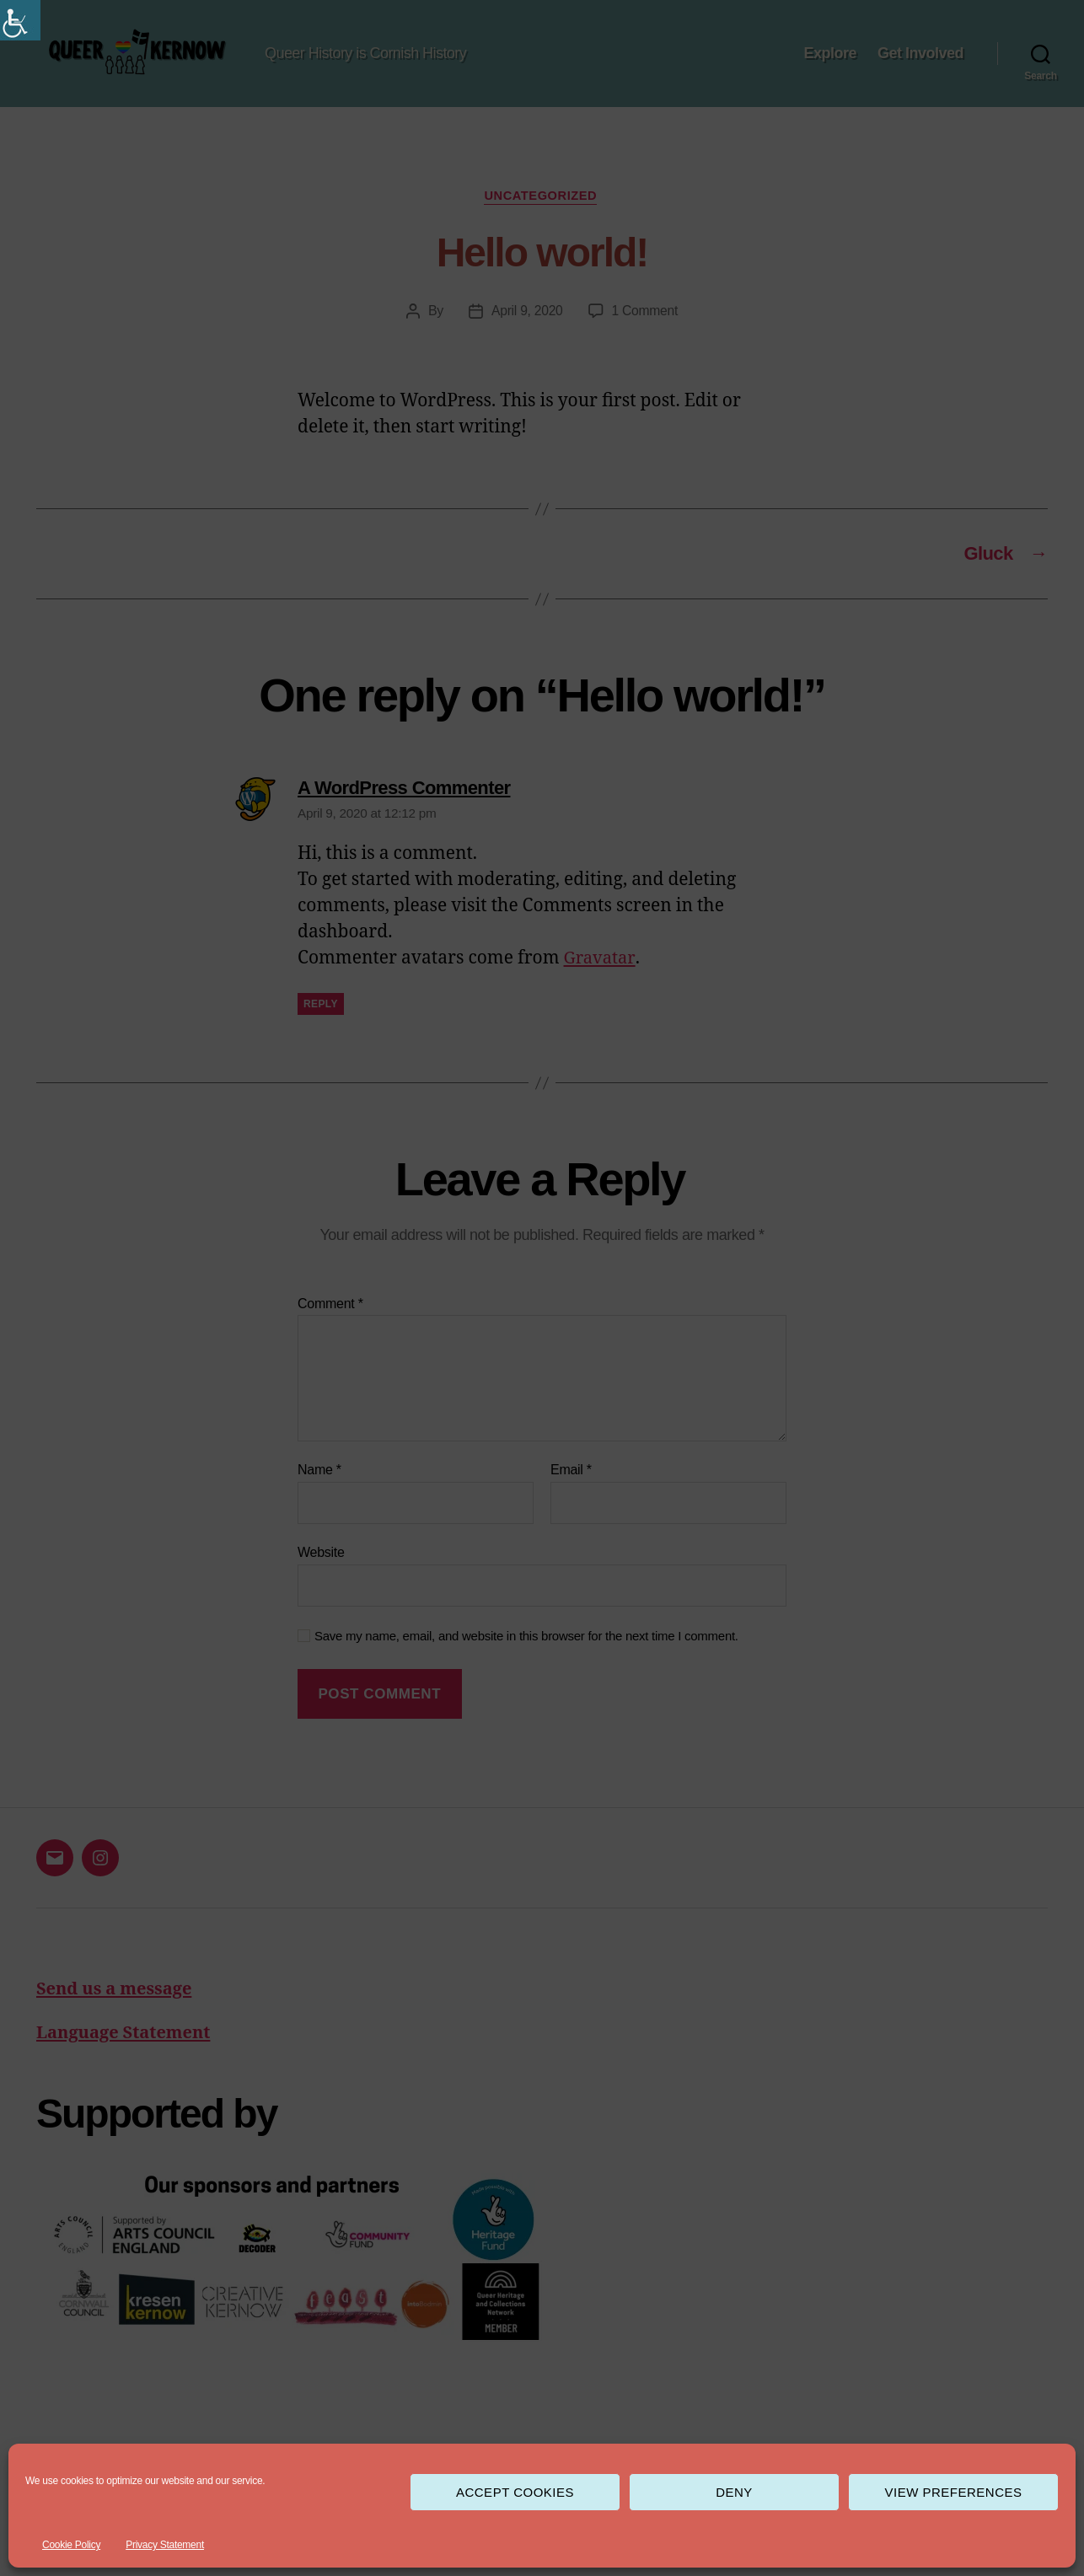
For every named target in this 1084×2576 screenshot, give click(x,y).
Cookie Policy (71, 2545)
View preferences (953, 2492)
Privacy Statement (165, 2545)
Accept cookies (515, 2492)
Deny (734, 2492)
